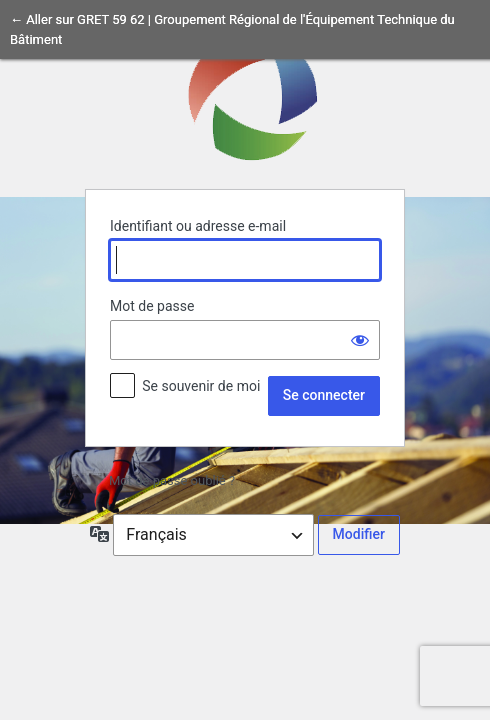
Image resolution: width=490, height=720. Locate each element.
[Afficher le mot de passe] (360, 340)
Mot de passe (152, 306)
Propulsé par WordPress (245, 95)
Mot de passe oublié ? (172, 480)
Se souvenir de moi (201, 386)
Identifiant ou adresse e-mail (198, 226)
